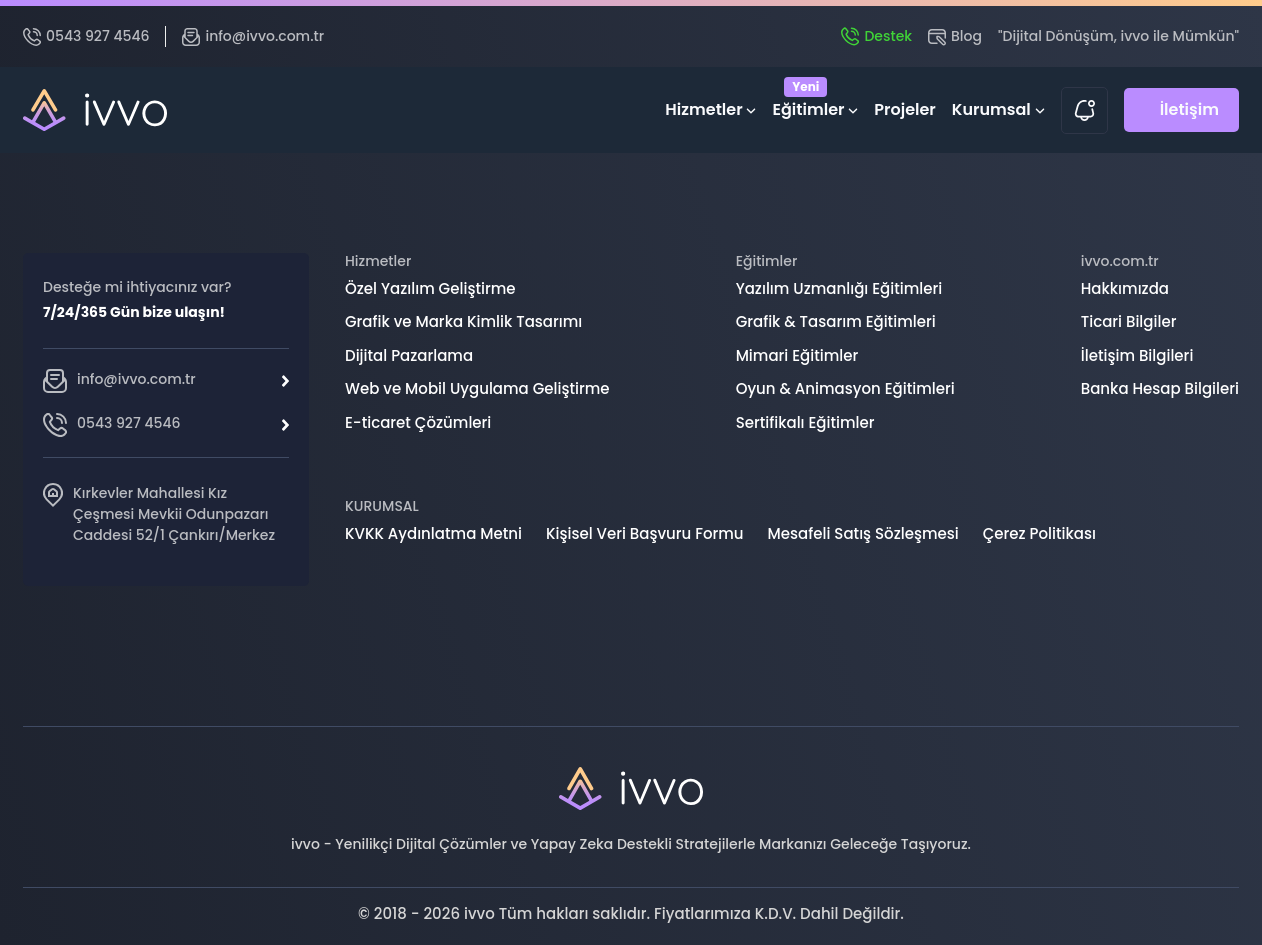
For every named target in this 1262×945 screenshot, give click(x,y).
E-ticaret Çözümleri (418, 422)
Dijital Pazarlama (409, 355)
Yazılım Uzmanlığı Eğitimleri (839, 288)
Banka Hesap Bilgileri (1160, 388)
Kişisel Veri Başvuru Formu (645, 533)
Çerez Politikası (1039, 533)
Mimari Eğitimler (797, 355)
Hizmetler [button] (710, 109)
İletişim (1189, 109)
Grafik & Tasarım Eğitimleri (836, 321)
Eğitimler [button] (815, 105)
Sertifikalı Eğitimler (805, 422)
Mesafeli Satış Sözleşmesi (863, 533)
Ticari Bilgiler (1129, 321)
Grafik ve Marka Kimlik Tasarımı (463, 321)
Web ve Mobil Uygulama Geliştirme (477, 388)
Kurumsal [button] (998, 109)
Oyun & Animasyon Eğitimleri (845, 388)
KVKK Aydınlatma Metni (433, 533)
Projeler (905, 109)
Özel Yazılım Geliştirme (430, 288)
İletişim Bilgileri (1137, 355)
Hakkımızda (1125, 288)
